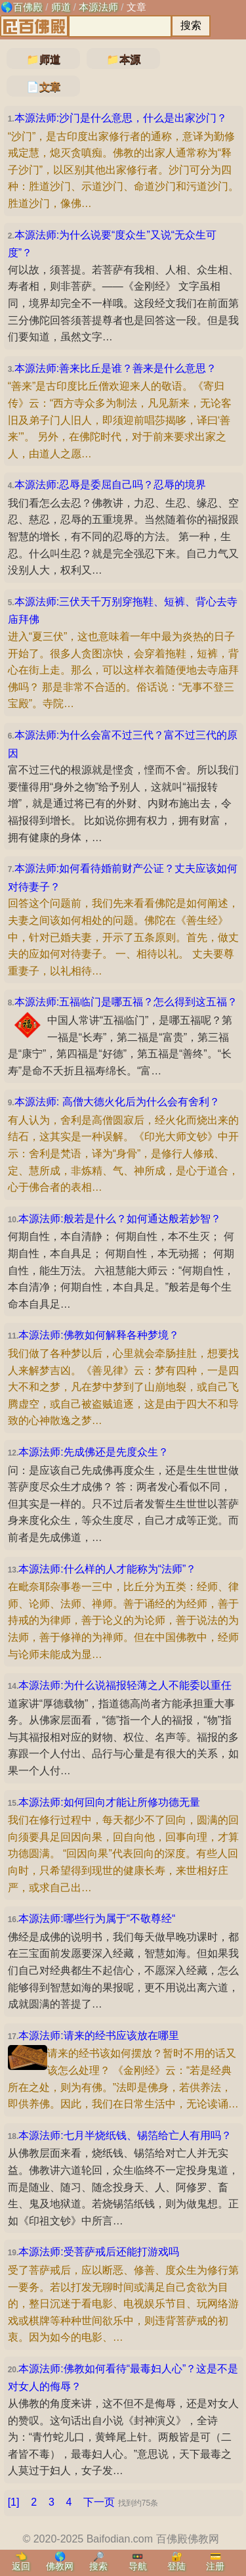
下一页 (99, 2502)
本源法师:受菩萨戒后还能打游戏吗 (98, 2251)
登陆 (176, 2566)
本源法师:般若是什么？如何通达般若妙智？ (119, 1218)
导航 (138, 2566)
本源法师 (98, 6)
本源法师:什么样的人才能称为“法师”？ (107, 1569)
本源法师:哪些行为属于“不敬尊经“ (96, 1918)
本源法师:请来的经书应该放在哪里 (98, 2035)
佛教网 (59, 2566)
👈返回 (21, 2561)
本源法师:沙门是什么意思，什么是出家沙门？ (120, 118)
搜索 (98, 2566)
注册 (215, 2566)
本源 (129, 59)
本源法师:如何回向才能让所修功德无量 (108, 1802)
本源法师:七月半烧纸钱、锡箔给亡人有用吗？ (124, 2135)
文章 (136, 6)
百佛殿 (28, 6)
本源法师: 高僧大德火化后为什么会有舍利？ (117, 1101)
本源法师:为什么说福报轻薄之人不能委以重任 (124, 1685)
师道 (61, 6)
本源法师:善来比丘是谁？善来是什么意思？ (115, 368)
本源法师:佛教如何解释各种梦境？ (98, 1335)
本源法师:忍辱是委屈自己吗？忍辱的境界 (110, 484)
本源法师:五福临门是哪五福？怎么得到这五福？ (125, 1001)
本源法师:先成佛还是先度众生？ (93, 1452)
